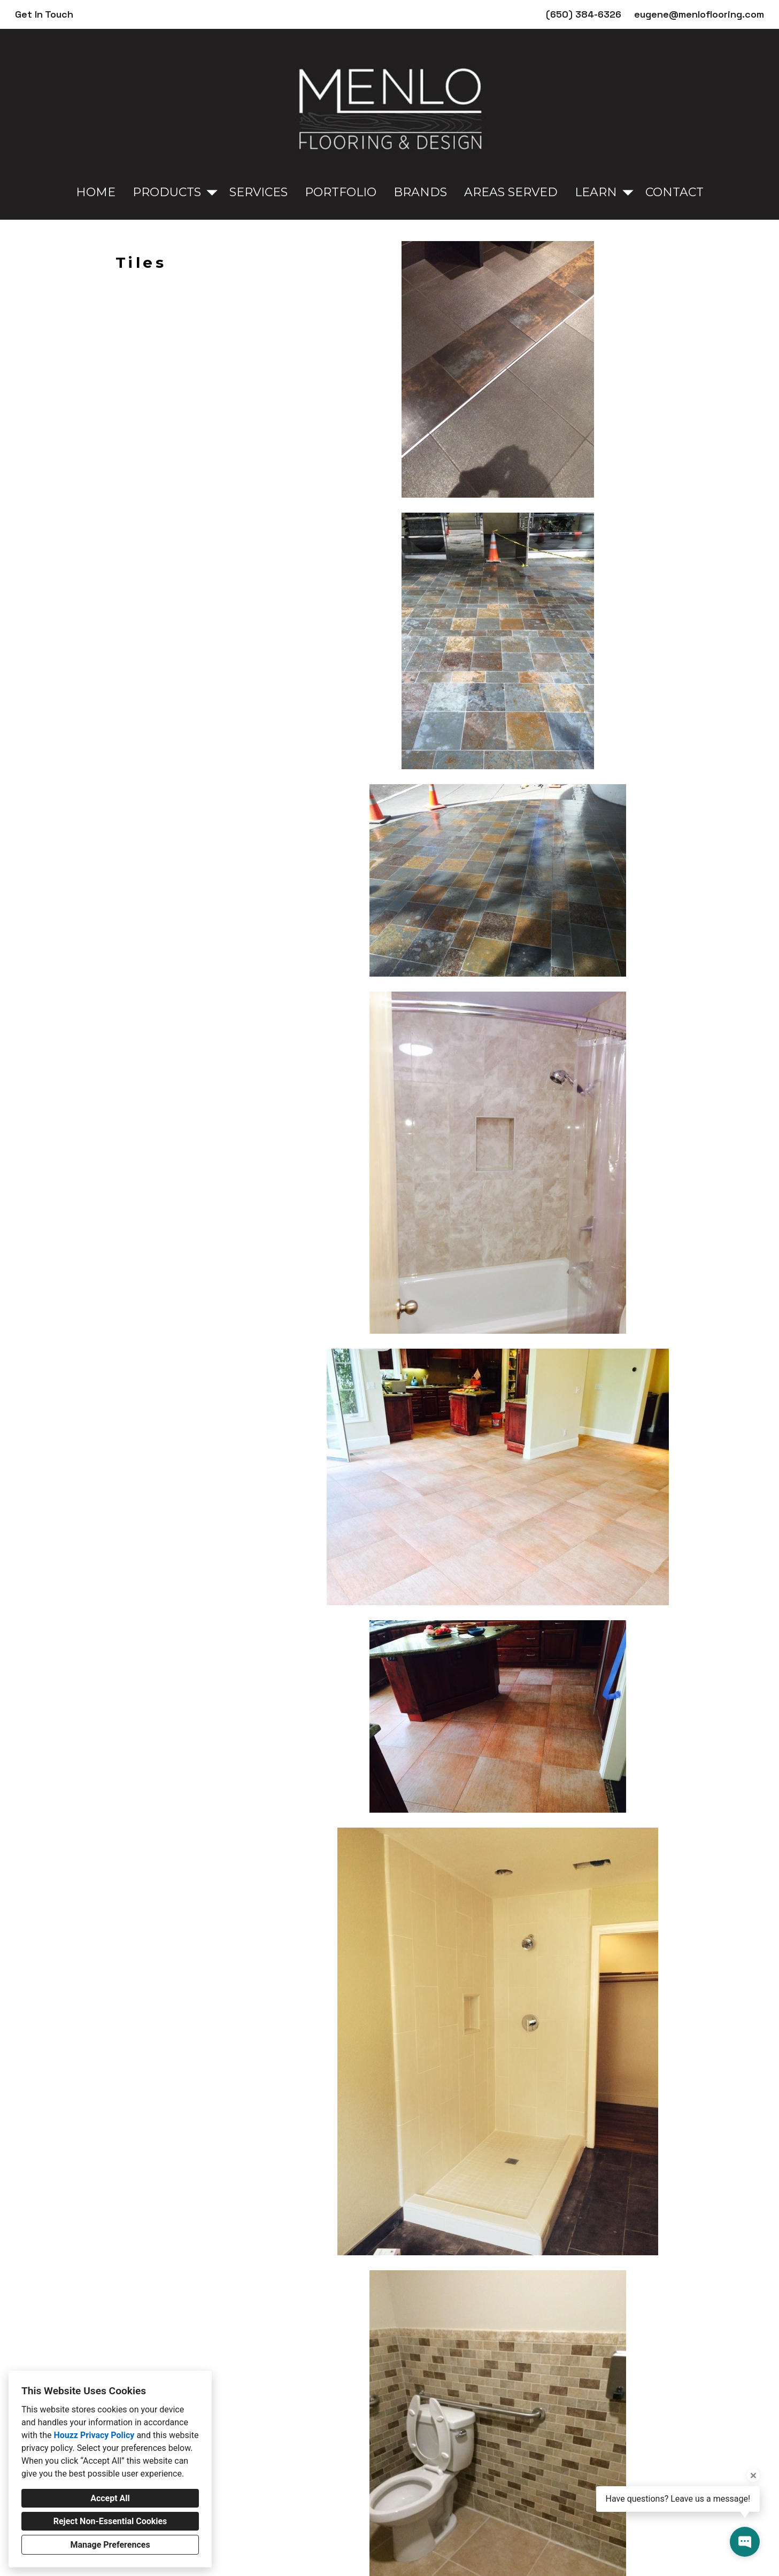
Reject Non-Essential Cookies (110, 2521)
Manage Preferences (110, 2545)
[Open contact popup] (745, 2542)
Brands (420, 192)
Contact (674, 192)
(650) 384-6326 (583, 14)
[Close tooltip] (753, 2475)
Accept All (110, 2498)
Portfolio (340, 192)
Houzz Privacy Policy (93, 2435)
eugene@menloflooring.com (699, 14)
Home (95, 192)
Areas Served (511, 192)
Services (258, 192)
